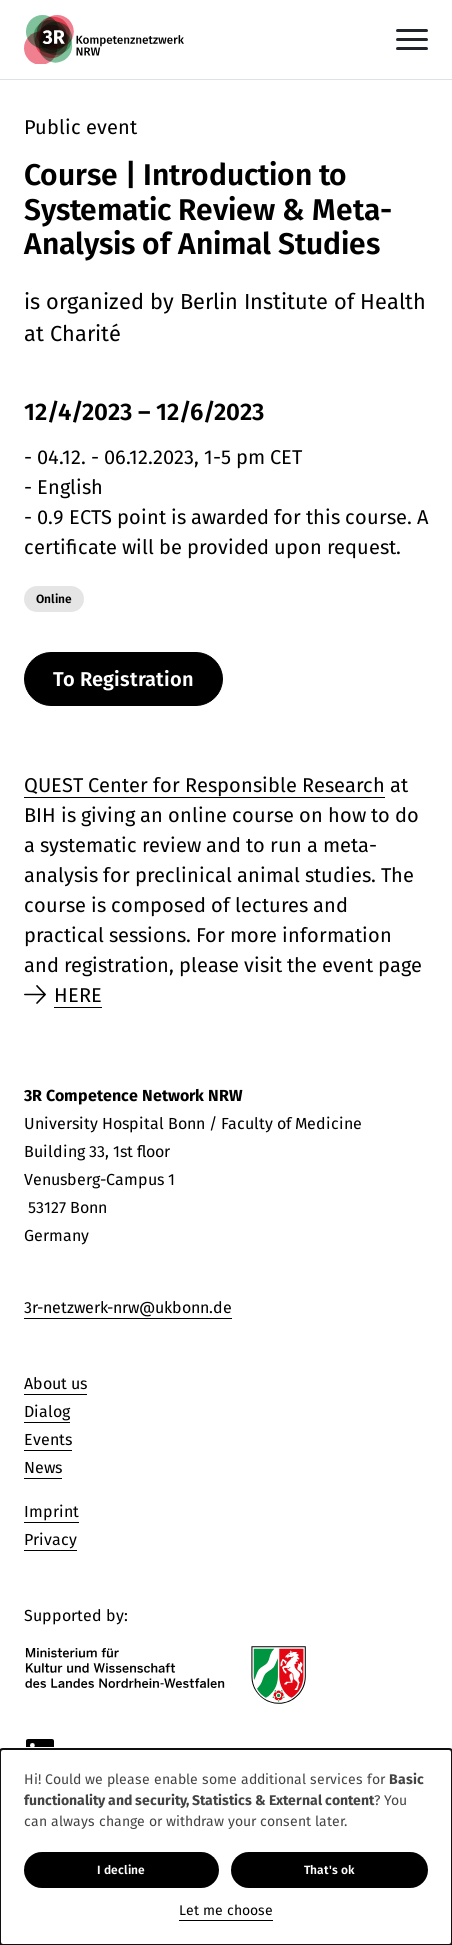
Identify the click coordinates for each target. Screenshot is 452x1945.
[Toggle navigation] (412, 39)
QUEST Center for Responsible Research (204, 785)
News (43, 1467)
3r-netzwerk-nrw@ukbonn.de (128, 1307)
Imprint (51, 1511)
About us (55, 1383)
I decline (121, 1870)
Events (48, 1439)
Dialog (47, 1411)
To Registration (123, 679)
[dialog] (226, 1847)
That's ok (329, 1870)
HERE (78, 995)
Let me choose (226, 1910)
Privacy (50, 1539)
